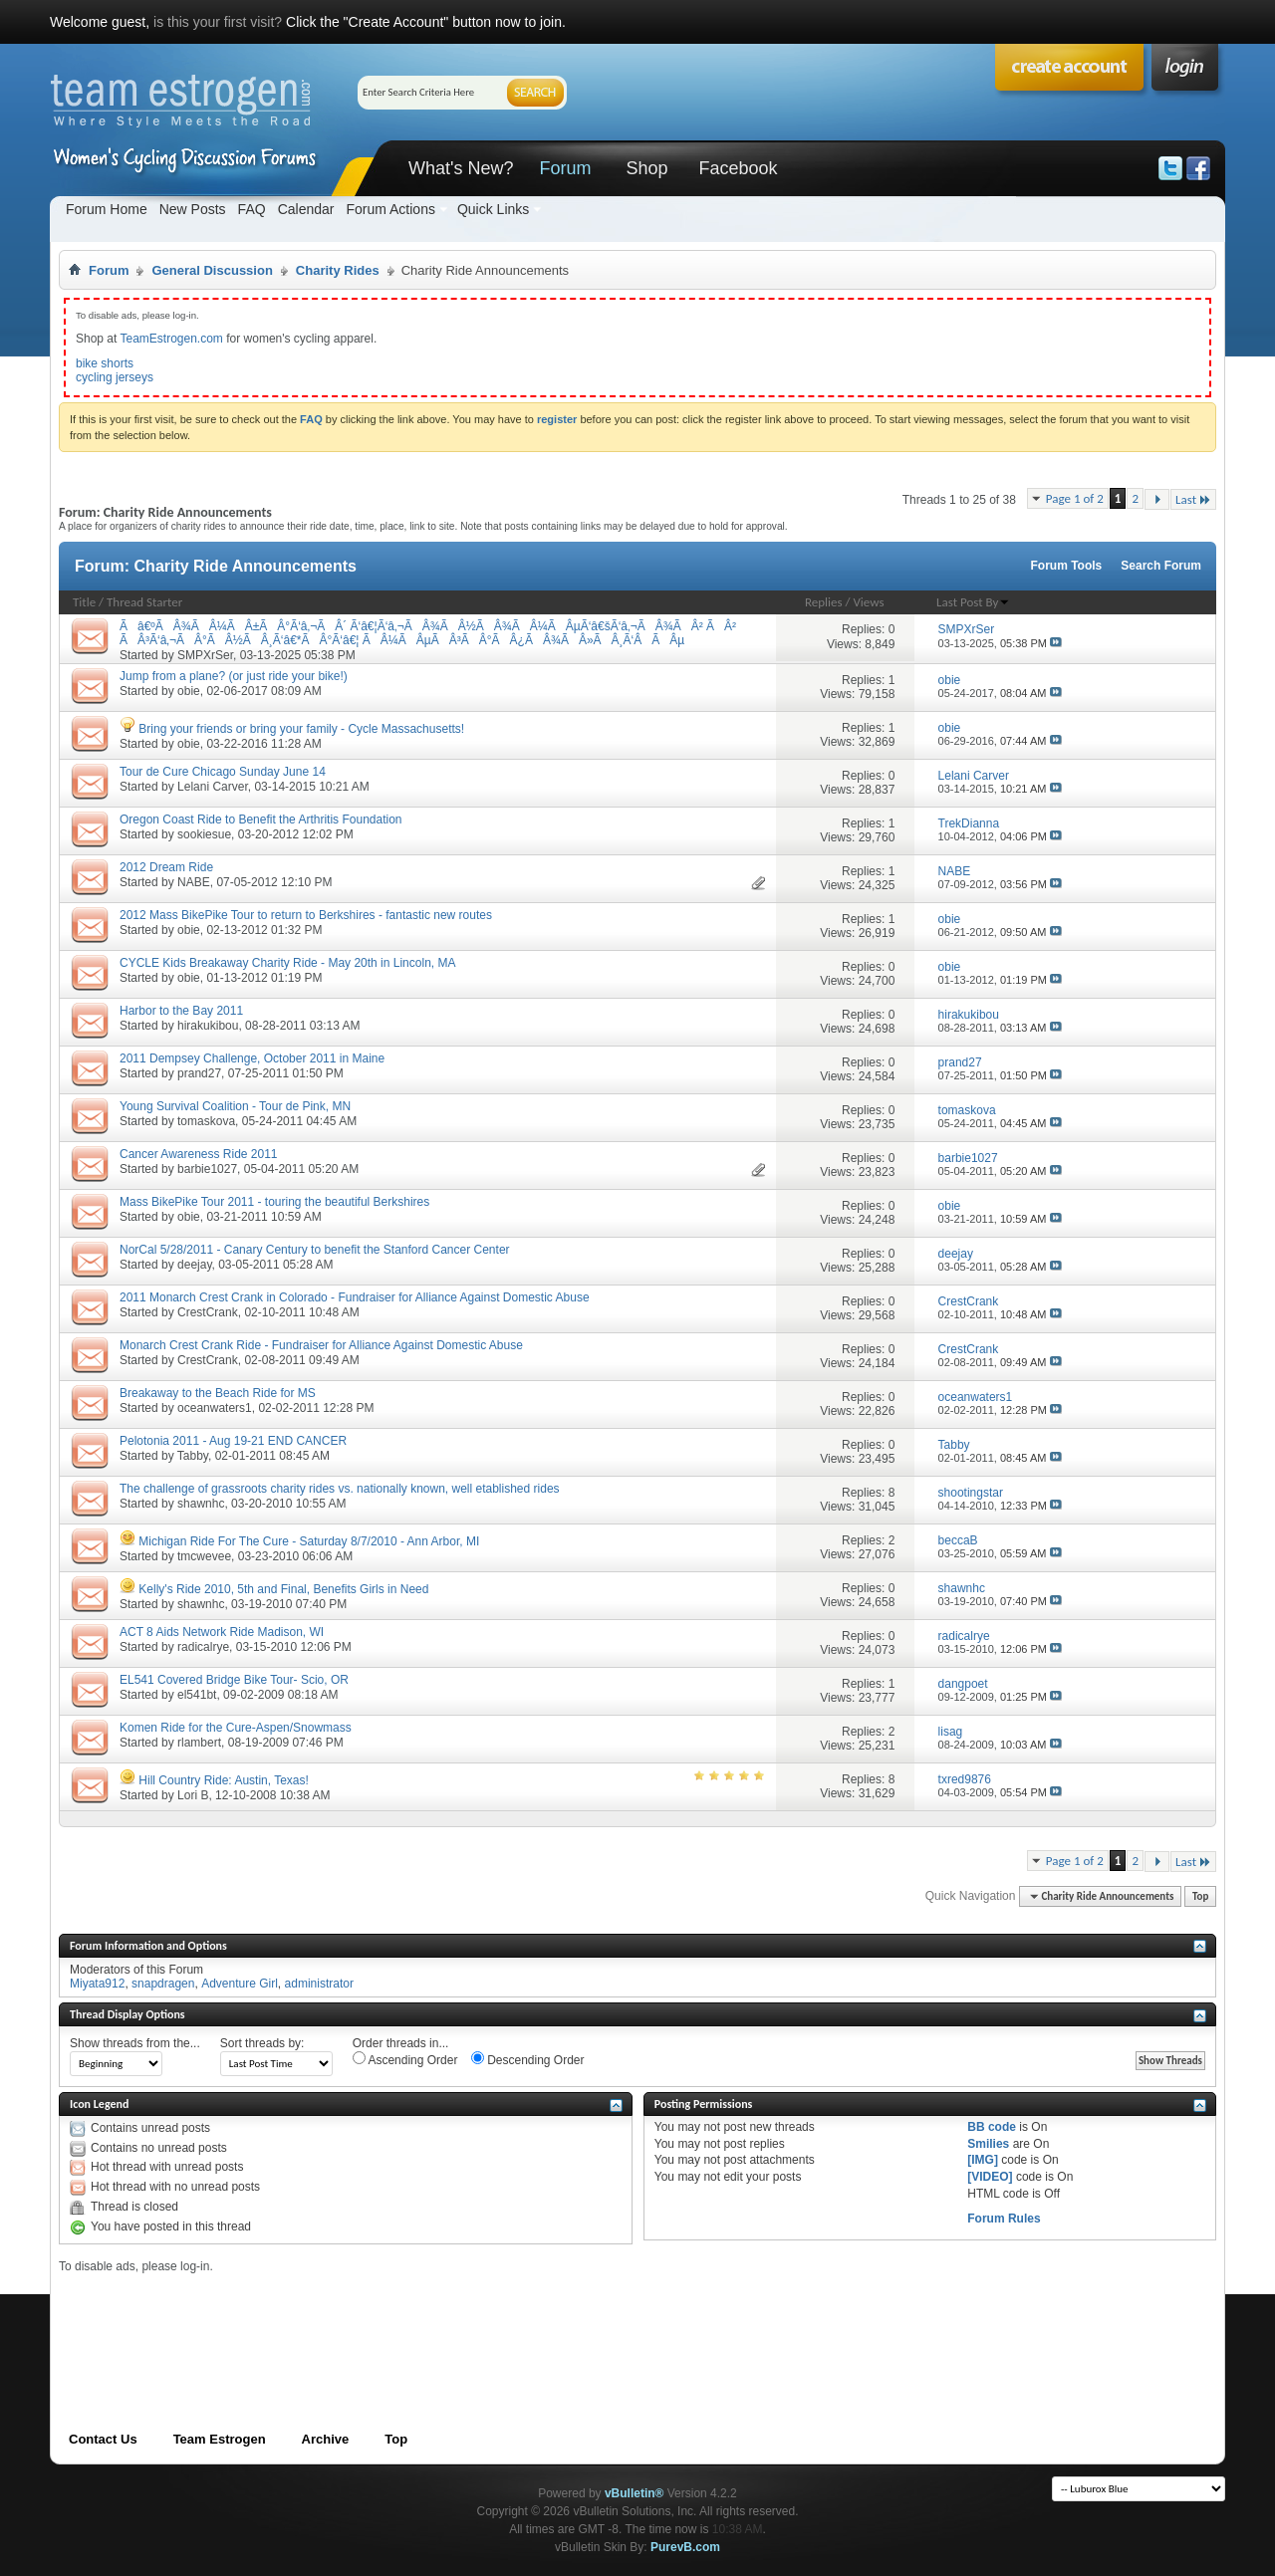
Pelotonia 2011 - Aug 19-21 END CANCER (233, 1441)
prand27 (199, 1073)
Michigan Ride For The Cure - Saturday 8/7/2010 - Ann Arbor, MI (308, 1541)
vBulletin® (634, 2493)
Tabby (192, 1456)
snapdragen (162, 1984)
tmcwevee (204, 1556)
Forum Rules (1003, 2218)
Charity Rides (338, 270)
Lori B (192, 1795)
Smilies (988, 2144)
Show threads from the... (135, 2043)
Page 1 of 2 (1075, 498)
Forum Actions (390, 209)
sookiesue (204, 834)
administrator (319, 1984)
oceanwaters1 (214, 1408)
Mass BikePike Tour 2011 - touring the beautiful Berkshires (274, 1202)
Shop (646, 168)
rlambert (199, 1743)
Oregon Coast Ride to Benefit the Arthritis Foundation (261, 819)
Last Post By (973, 601)
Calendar (306, 209)
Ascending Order (405, 2059)
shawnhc (200, 1504)
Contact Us (103, 2439)
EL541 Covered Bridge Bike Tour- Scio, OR (234, 1680)
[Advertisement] (421, 2319)
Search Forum (1161, 566)
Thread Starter (144, 601)
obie (188, 691)
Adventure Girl (239, 1984)
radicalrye (203, 1647)
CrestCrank (207, 1312)
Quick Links (493, 209)
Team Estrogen (219, 2439)
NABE (193, 882)
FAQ (252, 209)
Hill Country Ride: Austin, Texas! (223, 1780)
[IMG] (982, 2160)
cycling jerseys (114, 377)
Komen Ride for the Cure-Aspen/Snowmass (236, 1728)
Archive (326, 2439)
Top (1200, 1896)
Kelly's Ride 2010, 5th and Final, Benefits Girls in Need (283, 1589)
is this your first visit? (217, 22)
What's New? (460, 168)
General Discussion (211, 270)
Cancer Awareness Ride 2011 (199, 1154)
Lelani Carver (212, 787)
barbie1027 (207, 1169)
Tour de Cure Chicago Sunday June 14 (223, 772)
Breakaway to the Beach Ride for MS (218, 1393)
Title (84, 601)
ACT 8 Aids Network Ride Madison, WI (222, 1632)
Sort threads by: (262, 2043)
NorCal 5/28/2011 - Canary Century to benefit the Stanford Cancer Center (315, 1250)
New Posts (192, 209)
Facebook (737, 168)
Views (868, 601)
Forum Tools (1067, 566)
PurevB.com (685, 2547)
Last (1193, 499)
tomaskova (206, 1121)
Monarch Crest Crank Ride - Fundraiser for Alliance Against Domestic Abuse (321, 1345)
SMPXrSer (205, 655)
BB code (991, 2127)
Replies (824, 601)
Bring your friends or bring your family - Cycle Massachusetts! (301, 729)
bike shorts (104, 363)
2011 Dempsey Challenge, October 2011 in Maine (252, 1058)
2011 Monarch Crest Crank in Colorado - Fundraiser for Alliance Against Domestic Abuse (355, 1297)
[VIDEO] (989, 2177)
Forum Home (106, 209)
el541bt (196, 1695)
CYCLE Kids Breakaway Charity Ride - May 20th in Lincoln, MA (287, 963)
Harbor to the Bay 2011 (181, 1011)
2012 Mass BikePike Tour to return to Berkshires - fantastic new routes (306, 915)
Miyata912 (97, 1984)
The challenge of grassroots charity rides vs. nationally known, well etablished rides (340, 1489)
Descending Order (528, 2059)
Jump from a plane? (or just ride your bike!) (234, 676)
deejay (194, 1265)
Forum (565, 168)
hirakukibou (207, 1026)
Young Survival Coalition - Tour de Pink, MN (235, 1106)
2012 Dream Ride (166, 867)
